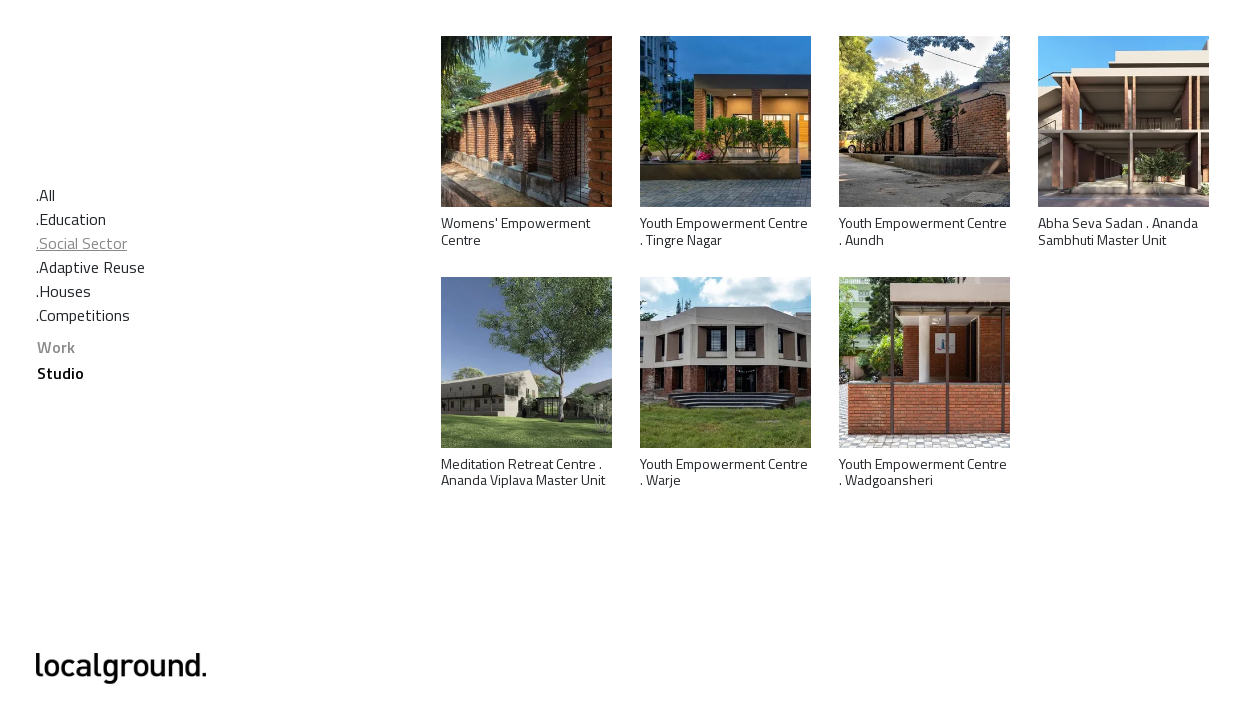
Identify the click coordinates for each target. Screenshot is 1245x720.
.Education (71, 219)
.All (45, 195)
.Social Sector (81, 243)
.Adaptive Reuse (90, 267)
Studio (60, 373)
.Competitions (83, 315)
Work (56, 347)
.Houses (63, 291)
